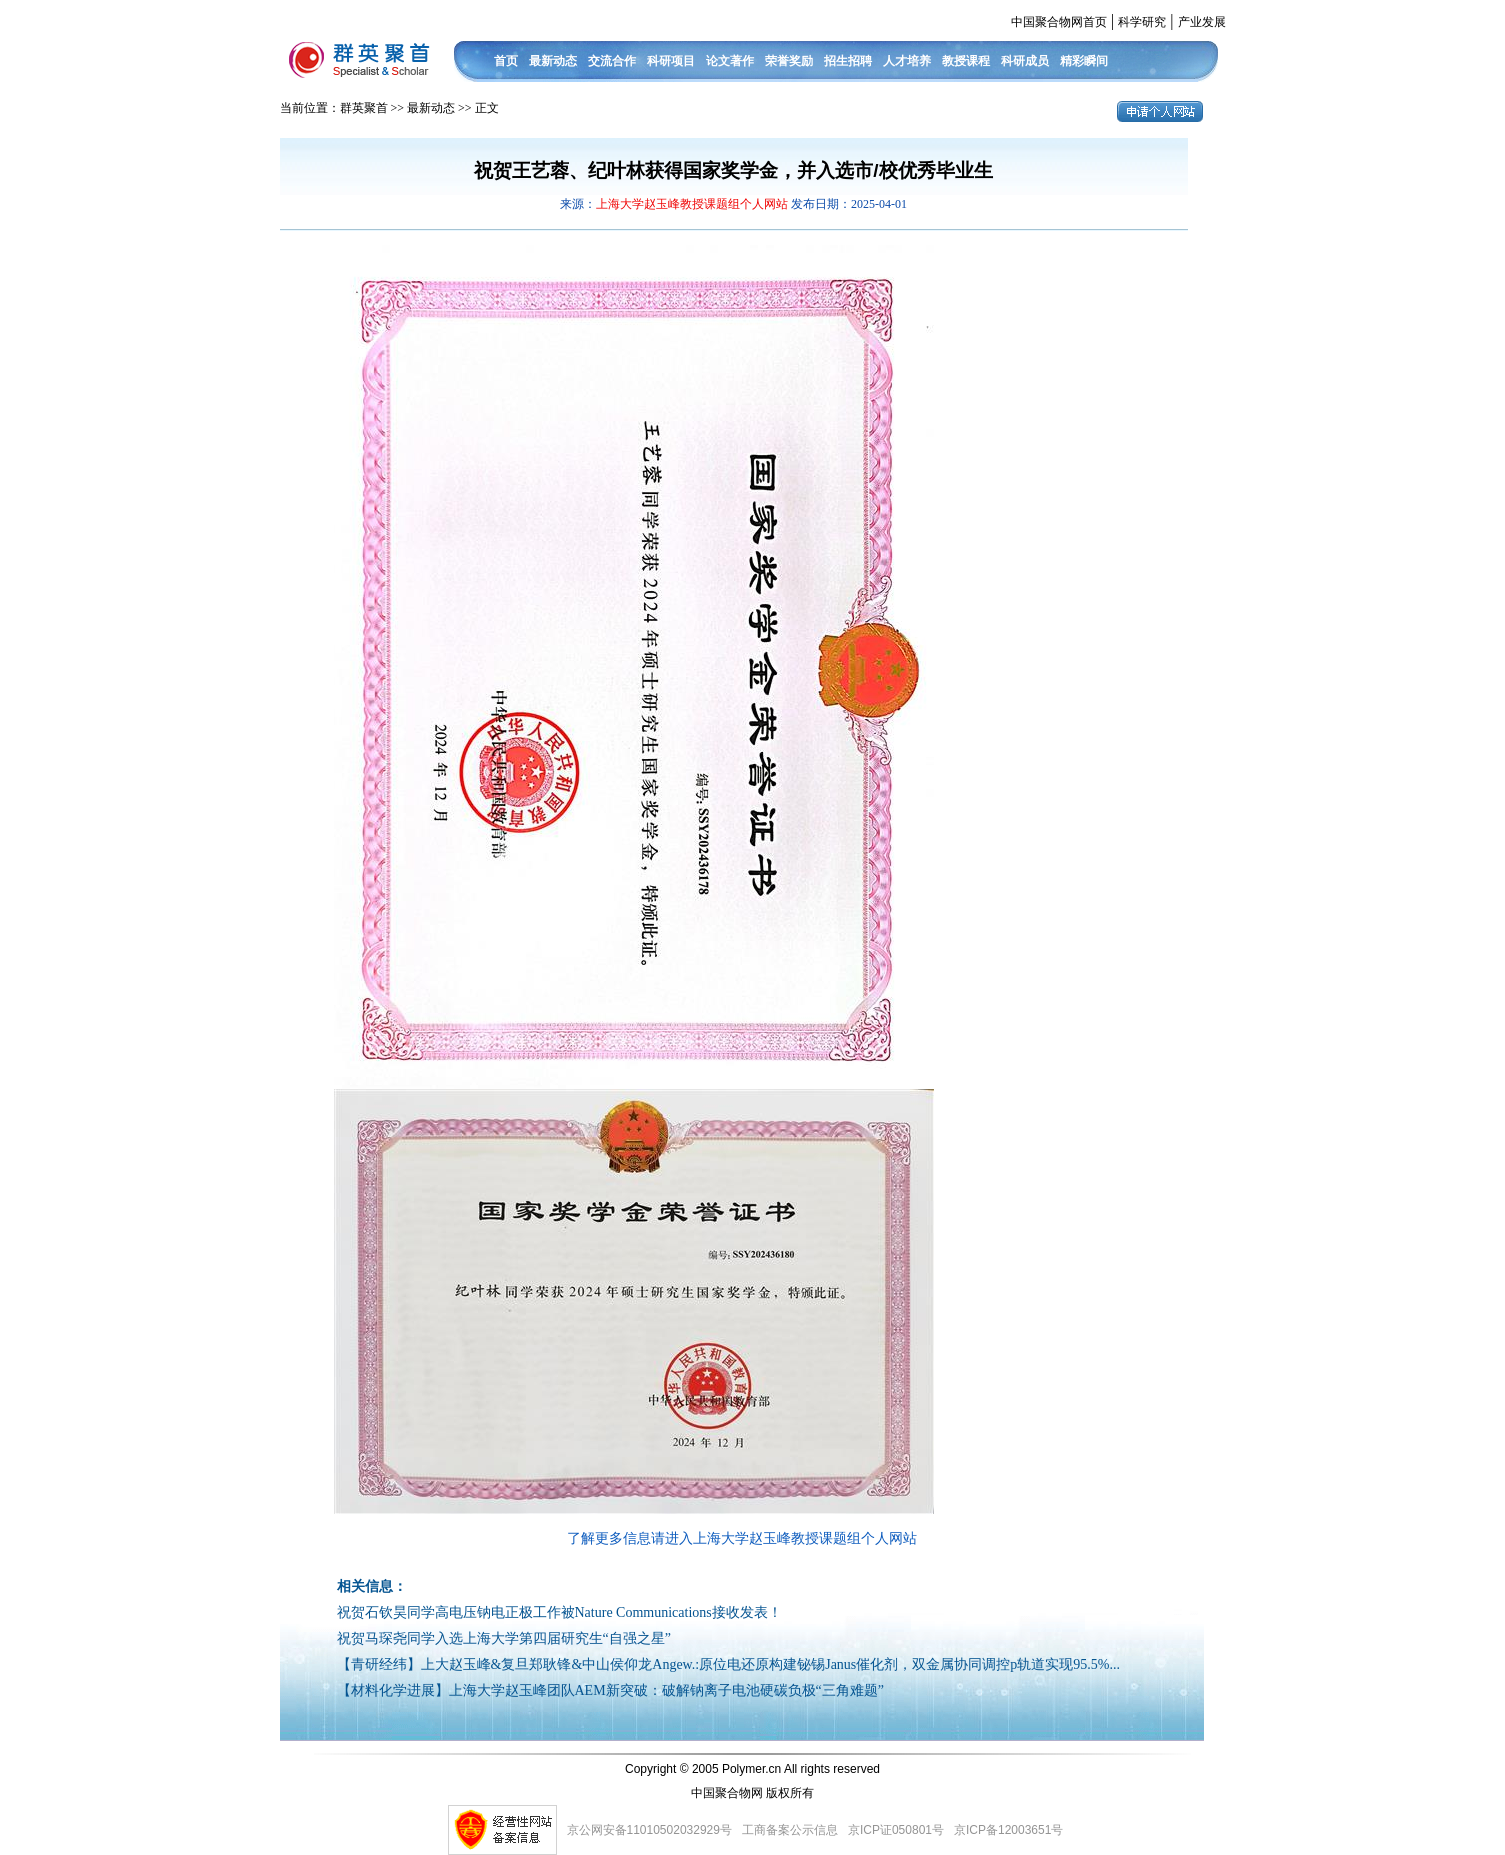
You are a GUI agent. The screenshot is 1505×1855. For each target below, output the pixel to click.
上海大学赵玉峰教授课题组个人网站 (693, 204)
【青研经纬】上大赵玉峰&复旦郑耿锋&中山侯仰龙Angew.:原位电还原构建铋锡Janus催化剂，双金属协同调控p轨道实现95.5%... (728, 1664)
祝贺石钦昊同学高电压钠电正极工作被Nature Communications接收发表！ (559, 1612)
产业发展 (1202, 22)
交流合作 (612, 61)
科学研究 (1142, 22)
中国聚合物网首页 (1059, 22)
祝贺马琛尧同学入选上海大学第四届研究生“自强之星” (504, 1638)
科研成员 (1025, 61)
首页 (506, 61)
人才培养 (907, 61)
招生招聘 (848, 61)
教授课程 (966, 61)
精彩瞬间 (1084, 61)
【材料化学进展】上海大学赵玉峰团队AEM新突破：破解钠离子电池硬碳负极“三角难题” (611, 1690)
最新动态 (553, 61)
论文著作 (730, 61)
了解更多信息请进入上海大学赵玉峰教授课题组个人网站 (742, 1538)
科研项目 (671, 61)
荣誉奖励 (789, 61)
